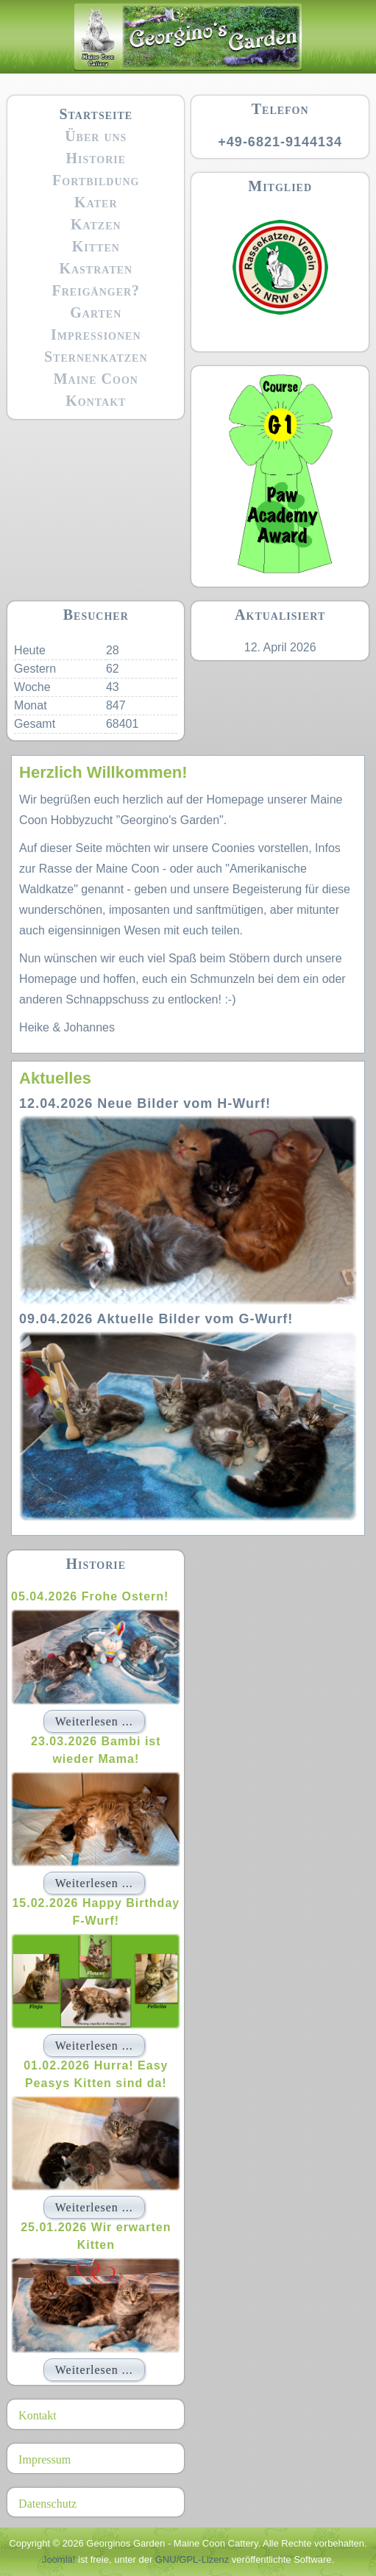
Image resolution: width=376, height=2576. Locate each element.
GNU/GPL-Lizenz (192, 2559)
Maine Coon (96, 379)
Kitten (96, 246)
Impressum (44, 2459)
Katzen (96, 224)
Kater (95, 202)
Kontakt (95, 401)
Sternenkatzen (96, 356)
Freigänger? (96, 290)
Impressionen (96, 334)
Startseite (95, 114)
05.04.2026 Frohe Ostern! (90, 1596)
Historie (95, 158)
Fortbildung (95, 180)
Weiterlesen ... (94, 1721)
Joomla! (59, 2559)
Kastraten (95, 268)
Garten (95, 312)
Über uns (96, 136)
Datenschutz (47, 2503)
